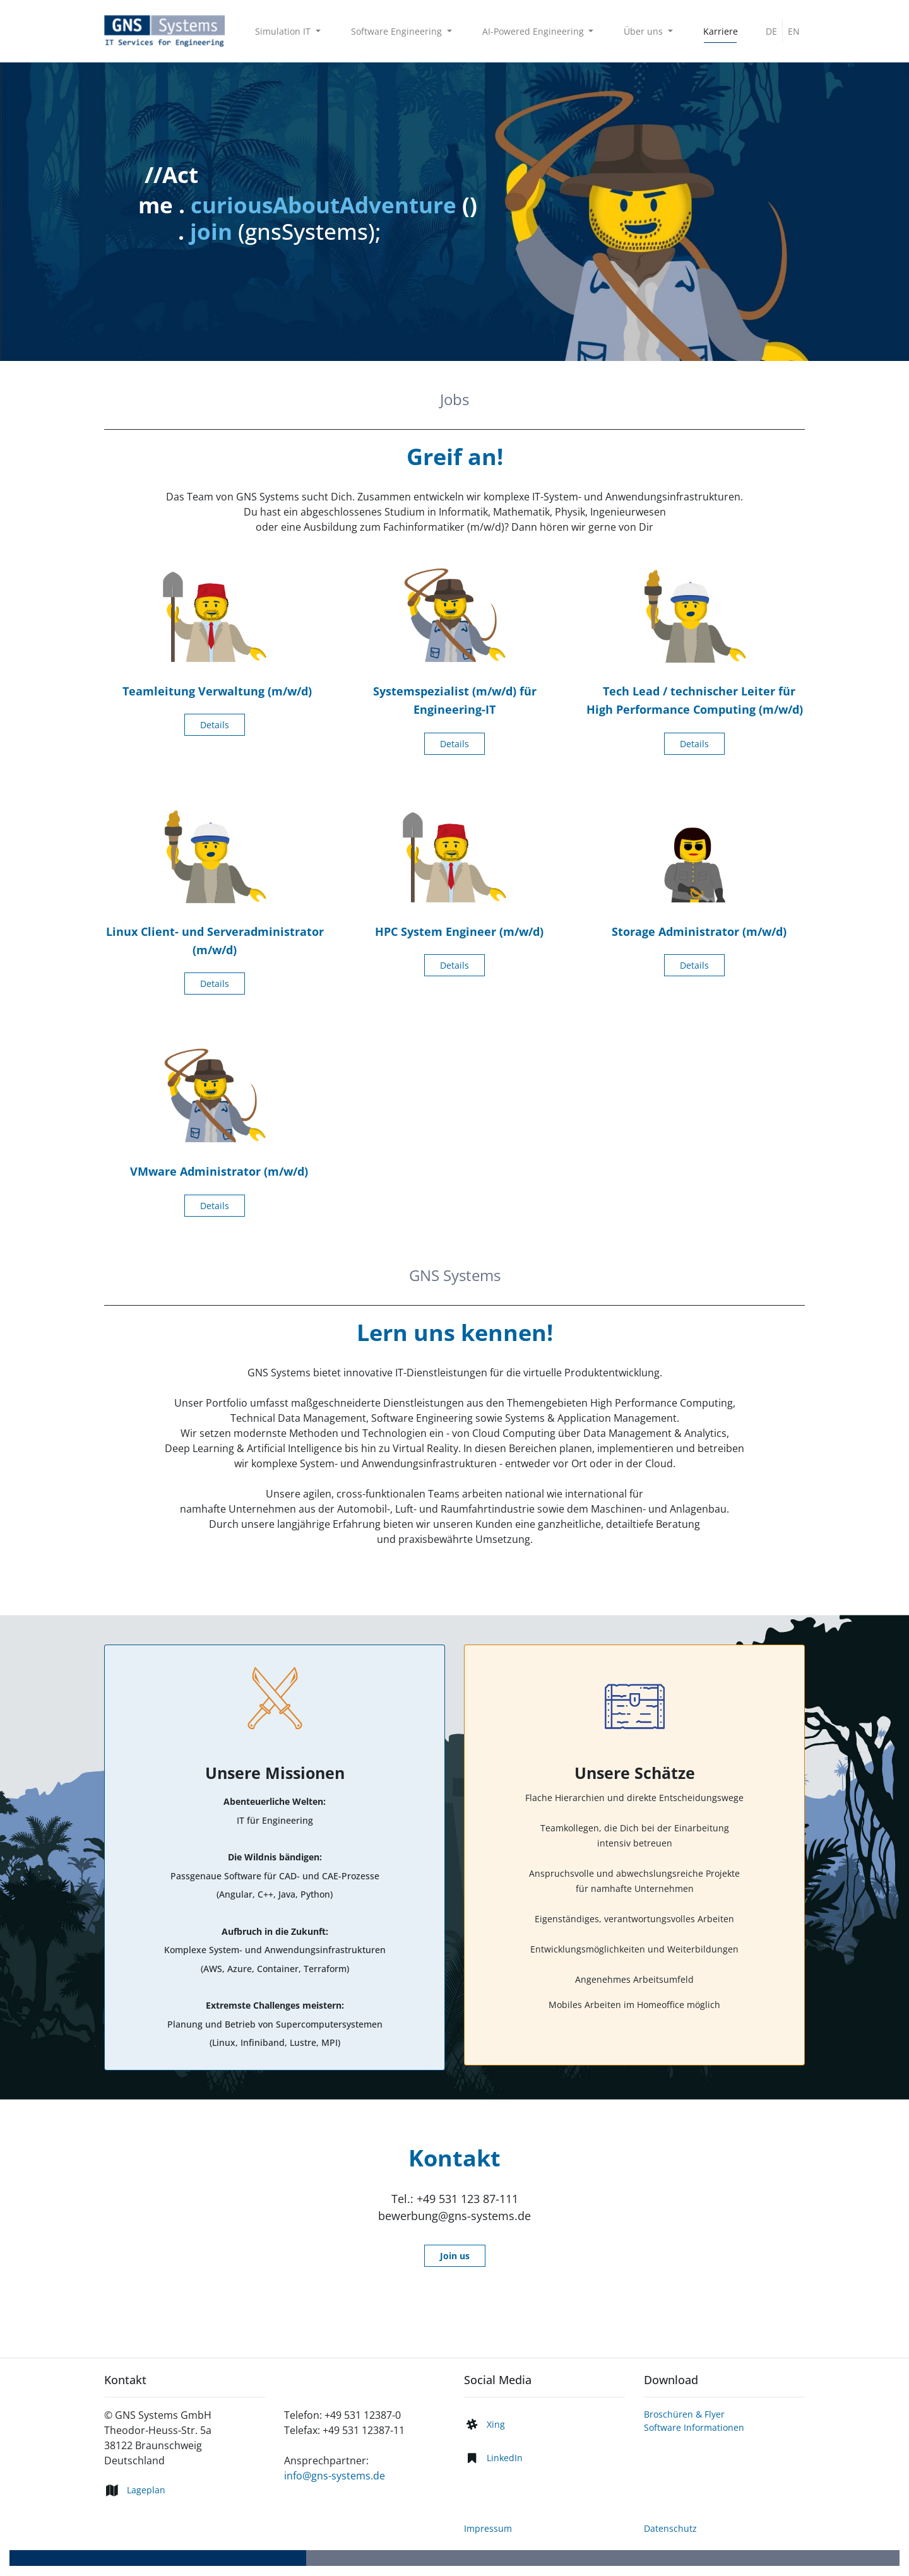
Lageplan (146, 2490)
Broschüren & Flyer (684, 2414)
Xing (496, 2424)
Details (214, 725)
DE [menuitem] (771, 31)
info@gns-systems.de (334, 2476)
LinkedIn (505, 2458)
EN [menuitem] (794, 31)
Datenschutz (670, 2528)
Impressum (488, 2528)
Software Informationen (694, 2427)
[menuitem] (720, 31)
